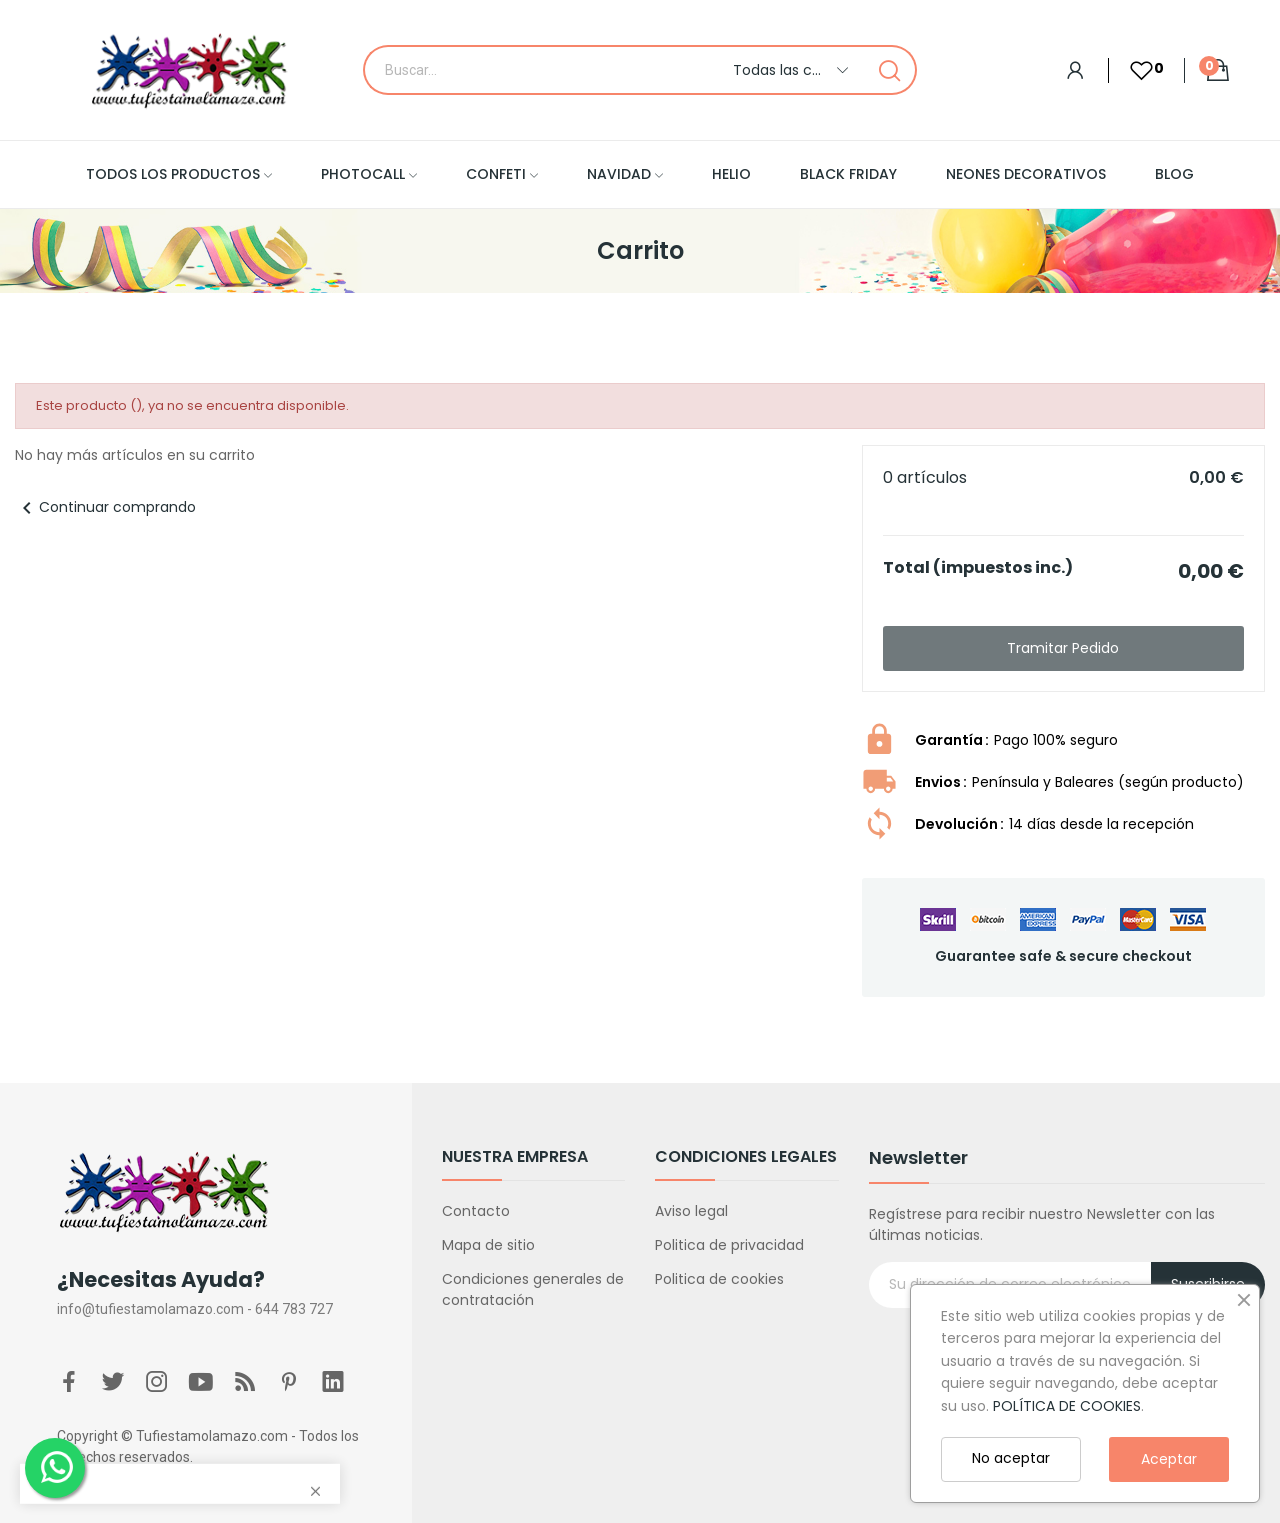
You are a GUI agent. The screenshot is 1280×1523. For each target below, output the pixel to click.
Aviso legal (691, 1211)
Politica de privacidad (729, 1245)
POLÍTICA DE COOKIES (1067, 1406)
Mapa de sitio (488, 1245)
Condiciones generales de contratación (533, 1289)
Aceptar (1169, 1459)
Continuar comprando (105, 507)
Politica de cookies (719, 1279)
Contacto (476, 1211)
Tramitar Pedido (1063, 648)
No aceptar (1011, 1458)
